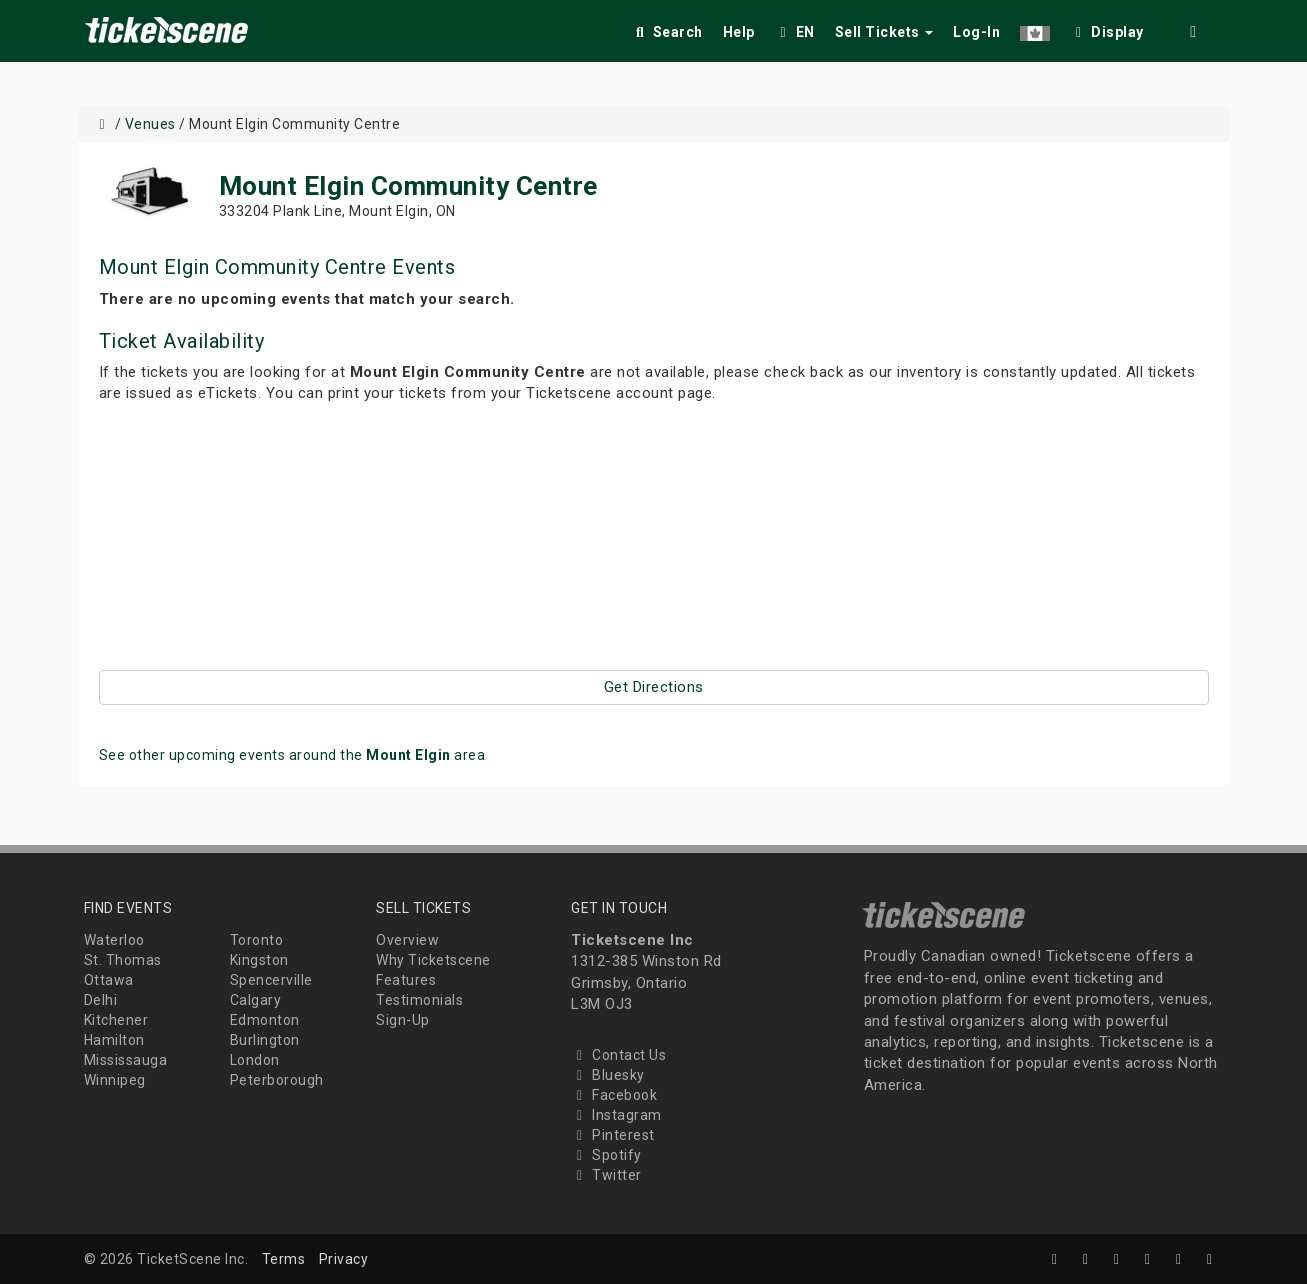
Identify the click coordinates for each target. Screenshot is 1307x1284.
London (255, 1060)
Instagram (616, 1115)
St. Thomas (123, 960)
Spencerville (271, 980)
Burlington (265, 1040)
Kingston (259, 960)
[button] (1035, 28)
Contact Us (618, 1055)
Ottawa (109, 980)
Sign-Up (403, 1020)
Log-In (976, 32)
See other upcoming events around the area (292, 755)
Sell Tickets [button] (884, 32)
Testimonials (419, 1000)
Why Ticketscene (433, 960)
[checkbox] (1107, 28)
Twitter (606, 1175)
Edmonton (265, 1020)
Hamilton (114, 1040)
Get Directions (654, 687)
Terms (284, 1259)
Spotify (606, 1155)
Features (406, 980)
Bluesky (608, 1075)
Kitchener (116, 1020)
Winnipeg (115, 1080)
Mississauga (126, 1060)
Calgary (256, 1000)
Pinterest (613, 1135)
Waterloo (114, 940)
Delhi (101, 1000)
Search (667, 32)
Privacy (344, 1259)
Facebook (614, 1095)
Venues (150, 124)
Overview (407, 940)
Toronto (257, 940)
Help (739, 32)
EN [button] (795, 32)
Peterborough (277, 1080)
